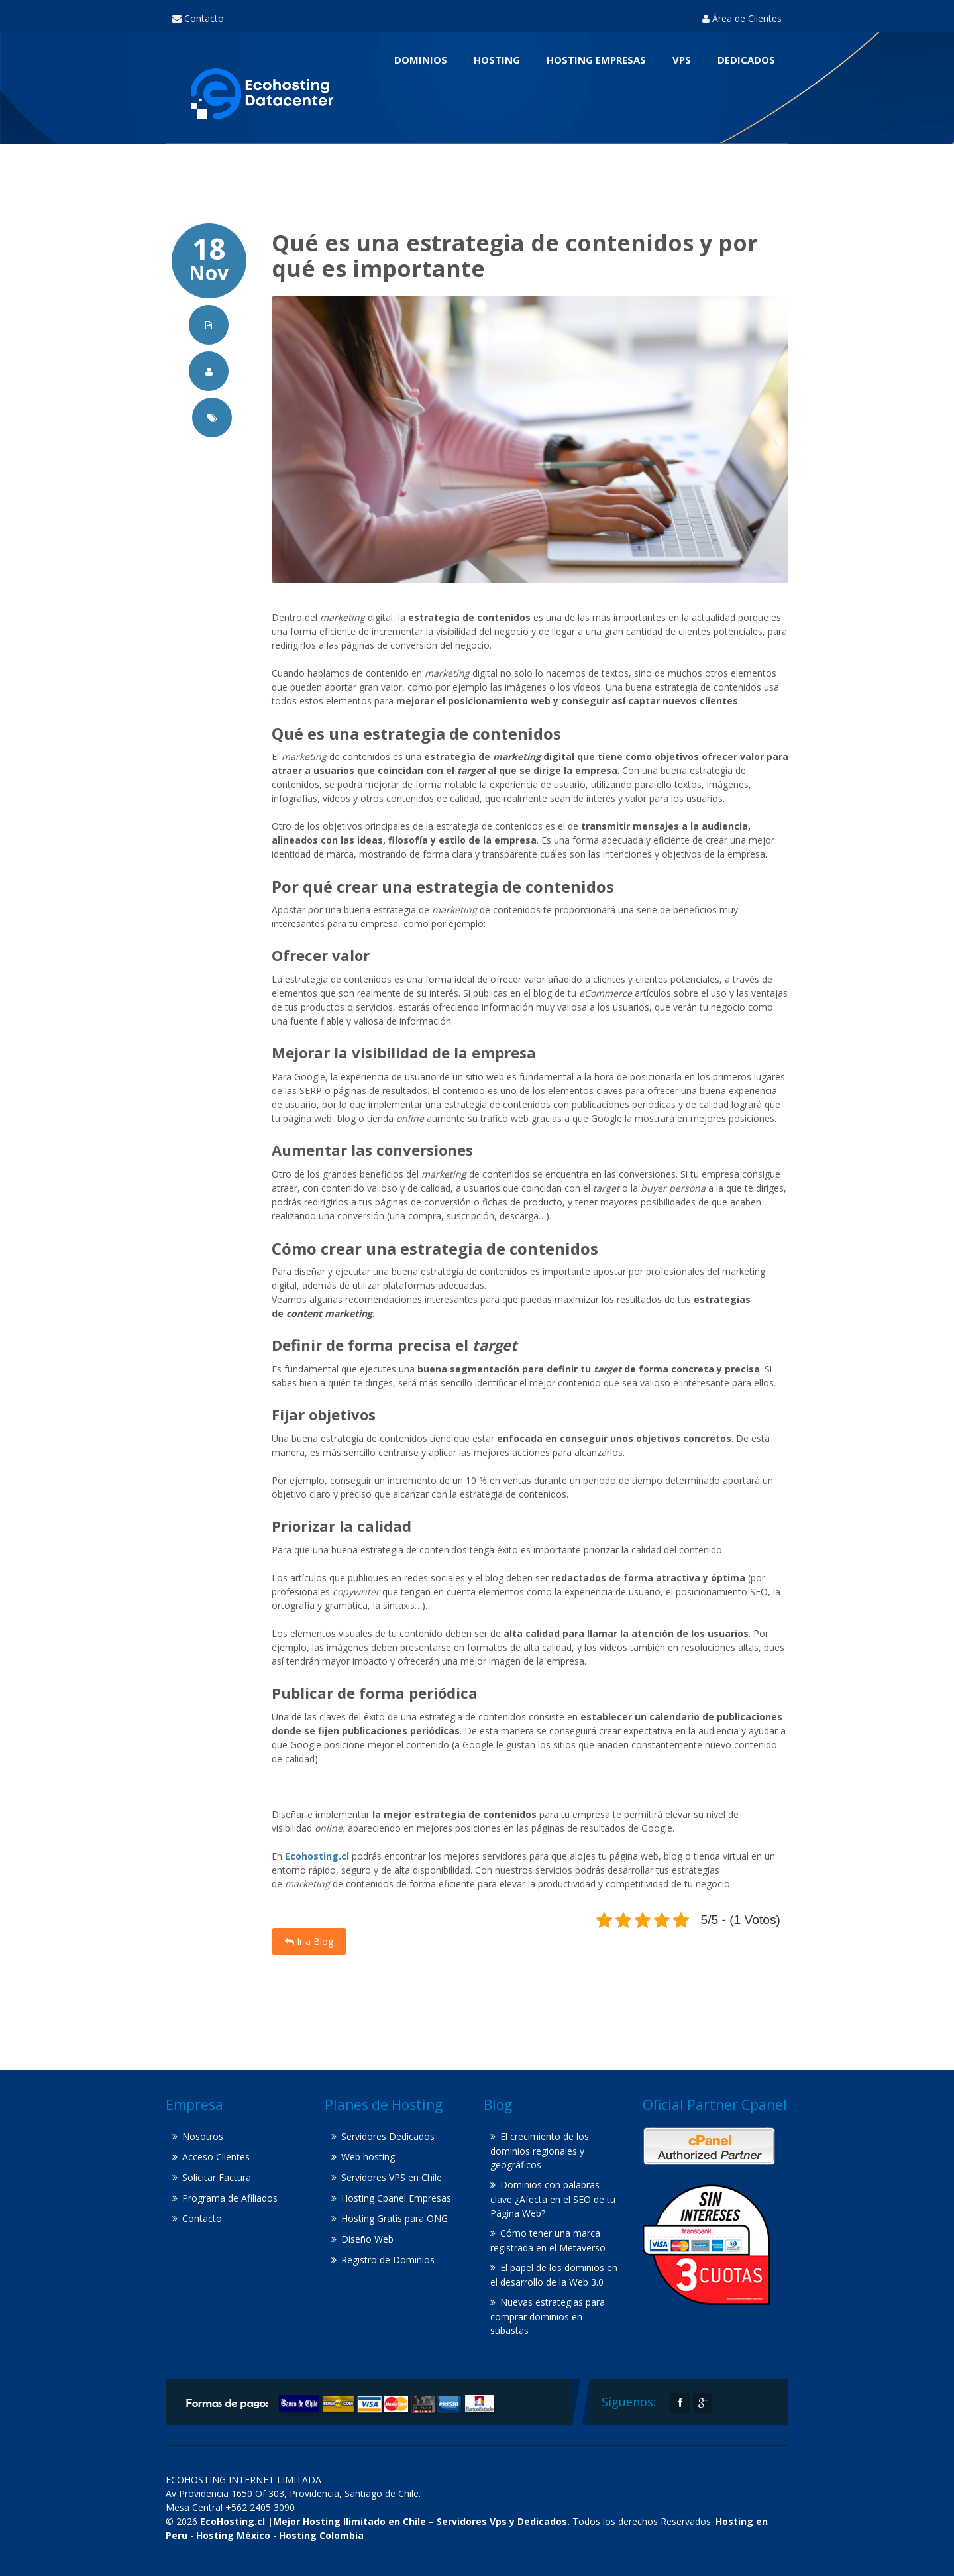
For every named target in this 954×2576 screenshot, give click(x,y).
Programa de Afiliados (230, 2198)
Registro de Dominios (388, 2259)
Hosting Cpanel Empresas (396, 2198)
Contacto (198, 18)
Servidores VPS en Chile (391, 2177)
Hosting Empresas (596, 59)
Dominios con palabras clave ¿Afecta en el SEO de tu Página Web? (552, 2198)
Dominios (420, 59)
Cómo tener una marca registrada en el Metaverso (548, 2240)
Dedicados (746, 59)
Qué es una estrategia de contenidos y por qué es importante (515, 255)
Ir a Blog (309, 1941)
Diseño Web (367, 2239)
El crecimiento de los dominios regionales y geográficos (539, 2150)
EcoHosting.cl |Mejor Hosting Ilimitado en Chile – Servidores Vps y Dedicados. (384, 2521)
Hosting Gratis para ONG (394, 2218)
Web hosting (368, 2157)
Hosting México (233, 2535)
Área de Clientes (742, 18)
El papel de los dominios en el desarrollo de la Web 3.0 (553, 2274)
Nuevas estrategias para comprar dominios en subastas (547, 2316)
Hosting (497, 59)
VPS (681, 59)
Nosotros (202, 2136)
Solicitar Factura (216, 2177)
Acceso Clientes (216, 2157)
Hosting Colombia (321, 2535)
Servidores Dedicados (388, 2136)
